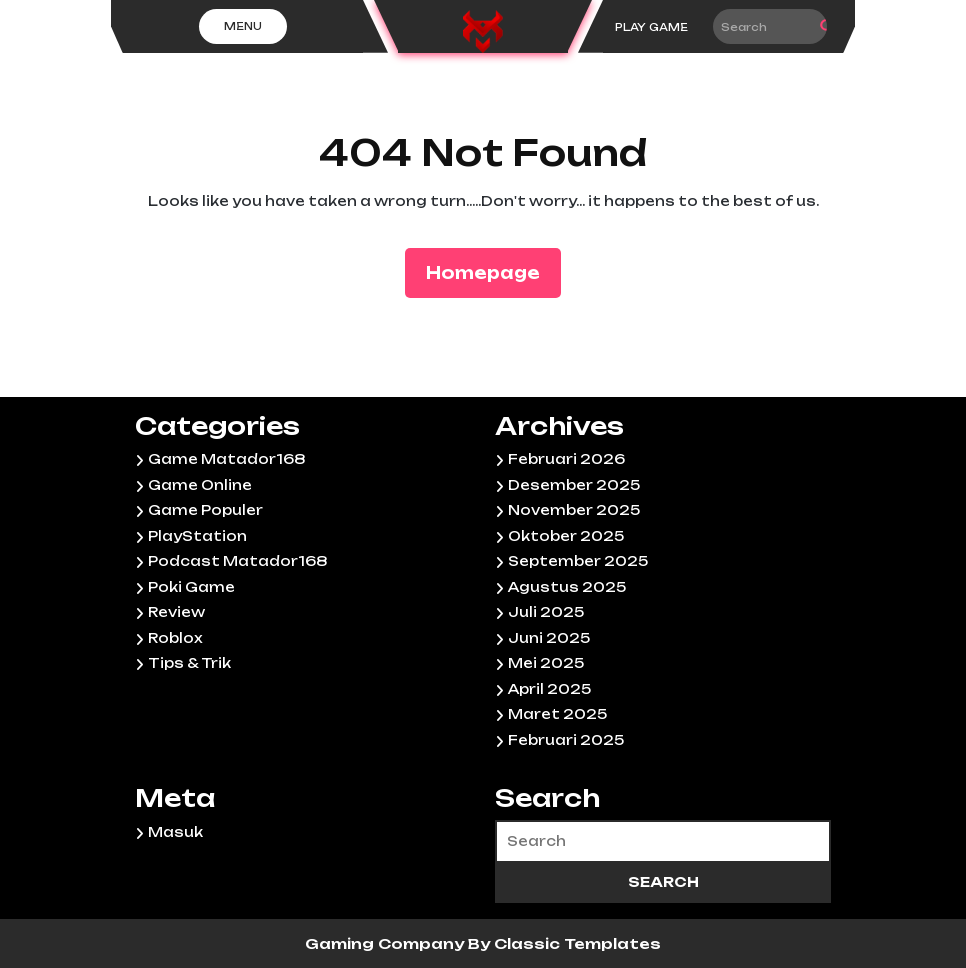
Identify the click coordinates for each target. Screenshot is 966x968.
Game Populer (205, 510)
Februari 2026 (566, 459)
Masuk (175, 832)
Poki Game (191, 587)
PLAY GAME (651, 27)
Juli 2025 (546, 612)
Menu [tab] (243, 26)
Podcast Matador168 (237, 561)
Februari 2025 (566, 740)
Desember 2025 (574, 485)
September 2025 (578, 561)
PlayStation (197, 536)
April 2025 (549, 689)
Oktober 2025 (566, 536)
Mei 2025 (546, 663)
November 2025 (574, 510)
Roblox (175, 638)
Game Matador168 (226, 459)
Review (176, 612)
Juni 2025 (549, 638)
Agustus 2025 (567, 587)
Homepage (491, 271)
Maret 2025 (557, 714)
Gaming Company (386, 943)
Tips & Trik (189, 663)
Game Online (200, 485)
